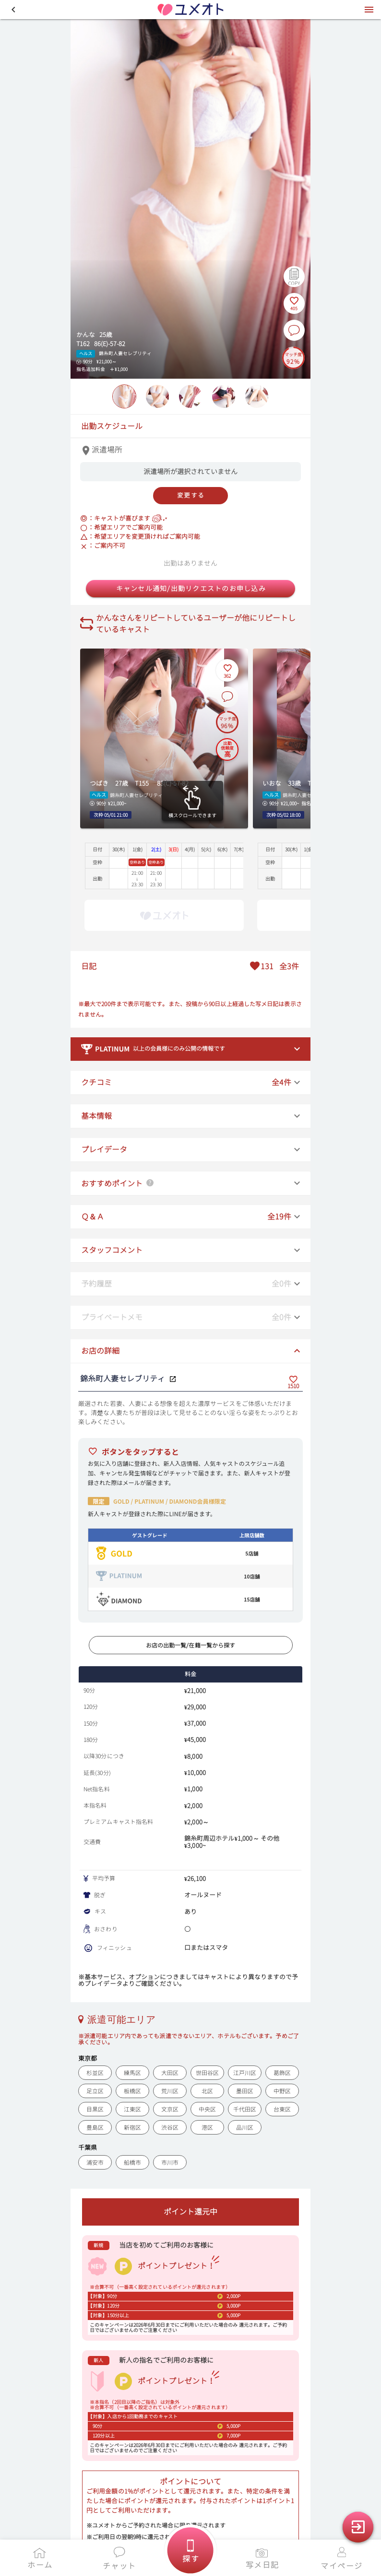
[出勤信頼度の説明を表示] (227, 749)
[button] (13, 9)
